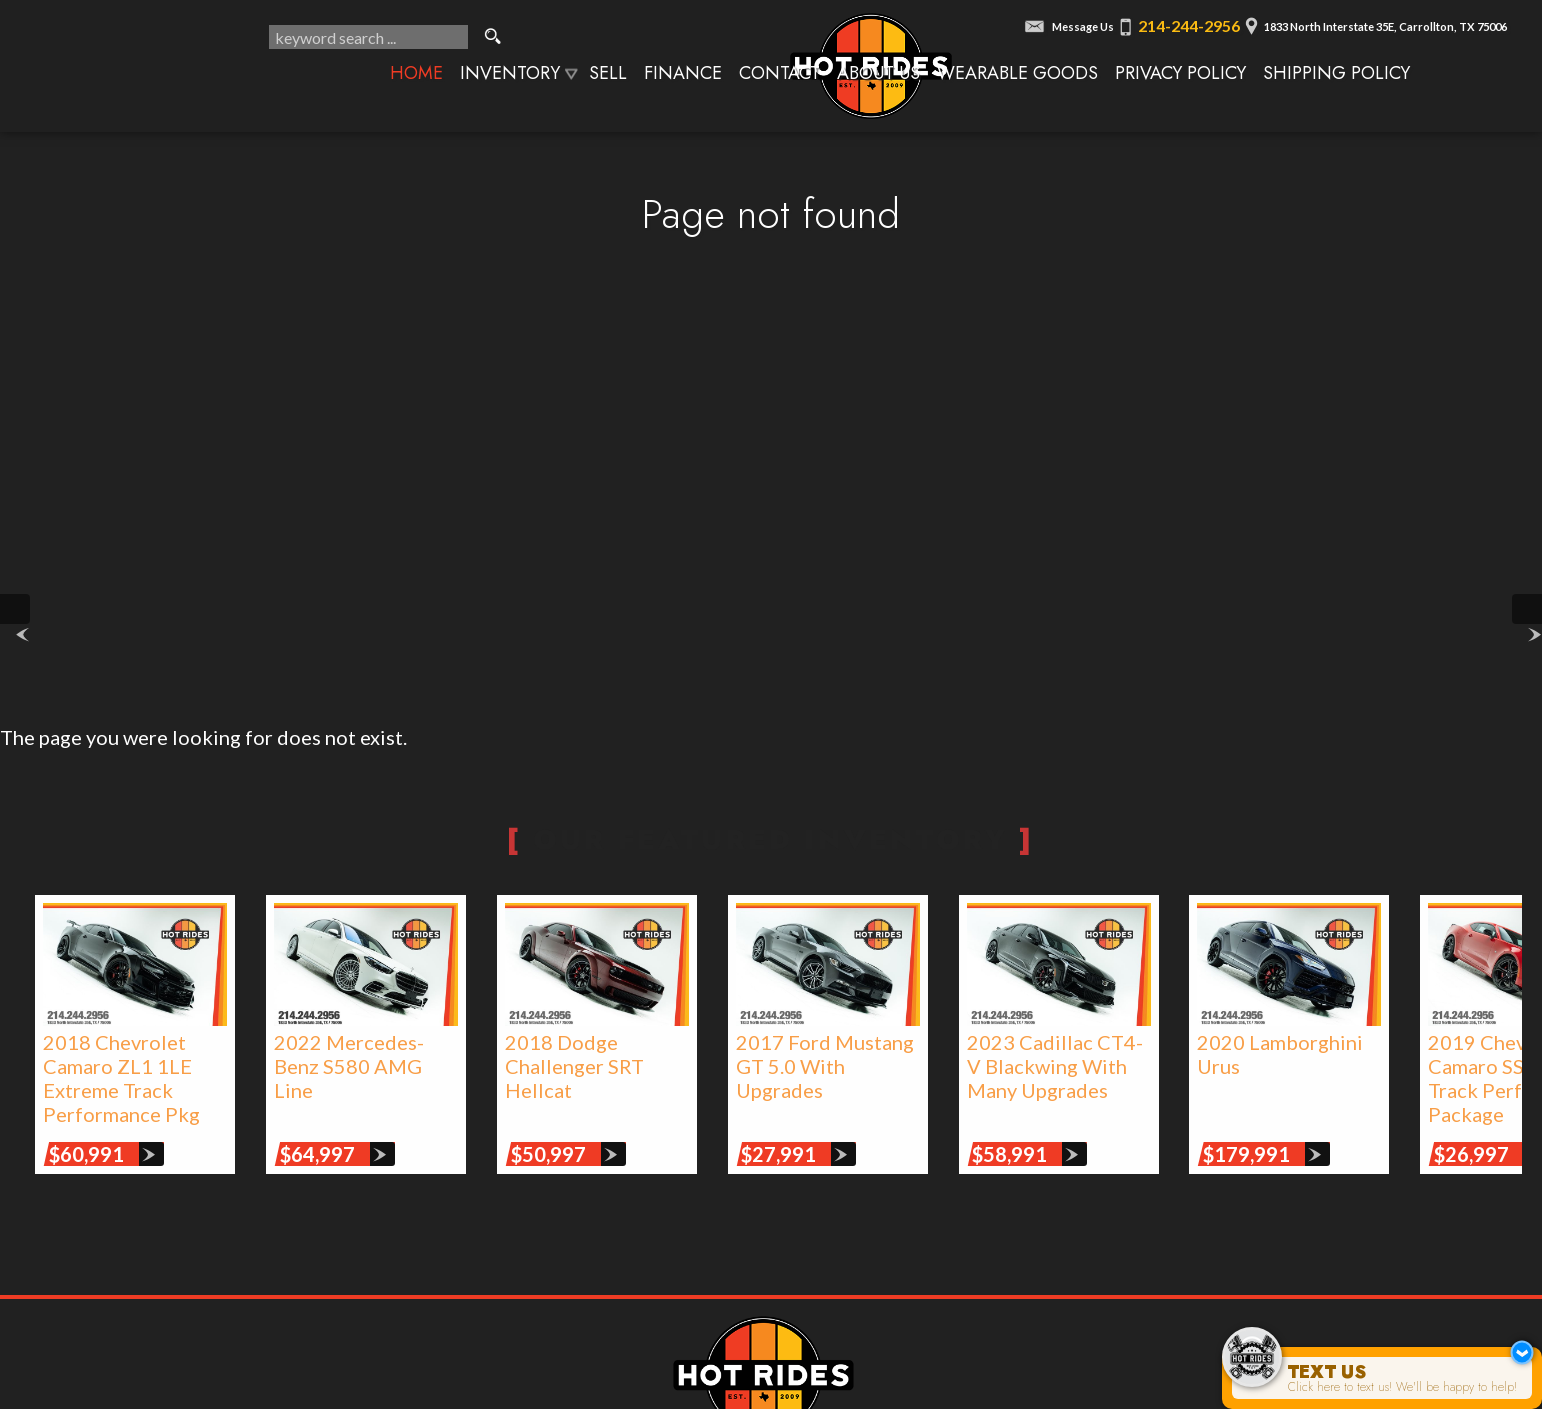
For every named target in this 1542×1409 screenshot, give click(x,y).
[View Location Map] (1373, 20)
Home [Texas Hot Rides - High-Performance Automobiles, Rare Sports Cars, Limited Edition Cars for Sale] (416, 73)
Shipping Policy (1336, 73)
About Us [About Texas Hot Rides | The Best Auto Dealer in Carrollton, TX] (878, 73)
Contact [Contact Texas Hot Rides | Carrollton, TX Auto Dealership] (779, 73)
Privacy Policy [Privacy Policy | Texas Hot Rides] (1180, 73)
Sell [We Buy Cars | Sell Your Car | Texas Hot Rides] (608, 73)
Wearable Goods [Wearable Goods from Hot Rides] (1017, 73)
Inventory (510, 73)
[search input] (368, 37)
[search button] (493, 37)
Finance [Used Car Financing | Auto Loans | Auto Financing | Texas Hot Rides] (683, 73)
